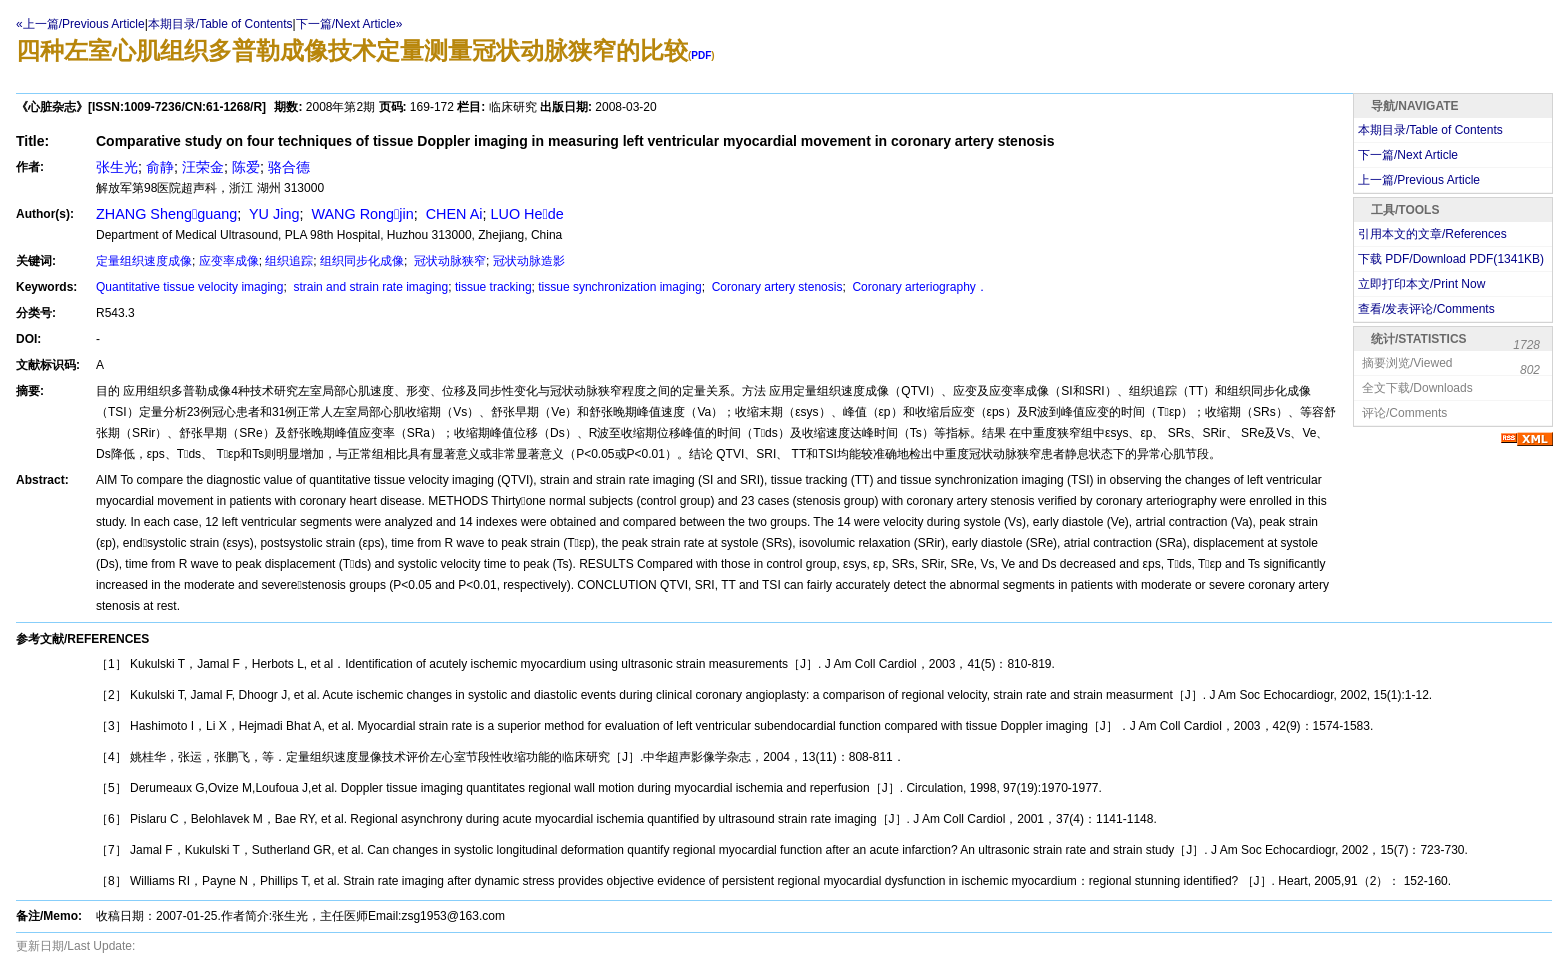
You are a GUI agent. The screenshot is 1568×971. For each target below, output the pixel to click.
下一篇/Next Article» (349, 24)
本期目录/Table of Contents (220, 24)
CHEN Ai (452, 214)
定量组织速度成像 (144, 261)
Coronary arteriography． (918, 287)
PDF (701, 55)
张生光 (117, 167)
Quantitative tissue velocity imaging (189, 287)
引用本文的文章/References (1432, 234)
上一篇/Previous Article (1419, 180)
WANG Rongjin (360, 214)
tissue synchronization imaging (619, 287)
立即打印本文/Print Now (1421, 284)
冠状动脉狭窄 (448, 261)
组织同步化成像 (362, 261)
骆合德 (289, 167)
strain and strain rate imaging (369, 287)
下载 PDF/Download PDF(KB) (1451, 259)
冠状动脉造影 (529, 261)
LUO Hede (526, 214)
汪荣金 (203, 167)
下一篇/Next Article (1408, 155)
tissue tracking (493, 287)
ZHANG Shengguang (166, 214)
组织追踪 (289, 261)
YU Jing (272, 214)
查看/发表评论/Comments (1426, 309)
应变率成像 (229, 261)
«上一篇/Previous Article (80, 24)
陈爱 (246, 167)
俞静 (160, 167)
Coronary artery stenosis (775, 287)
